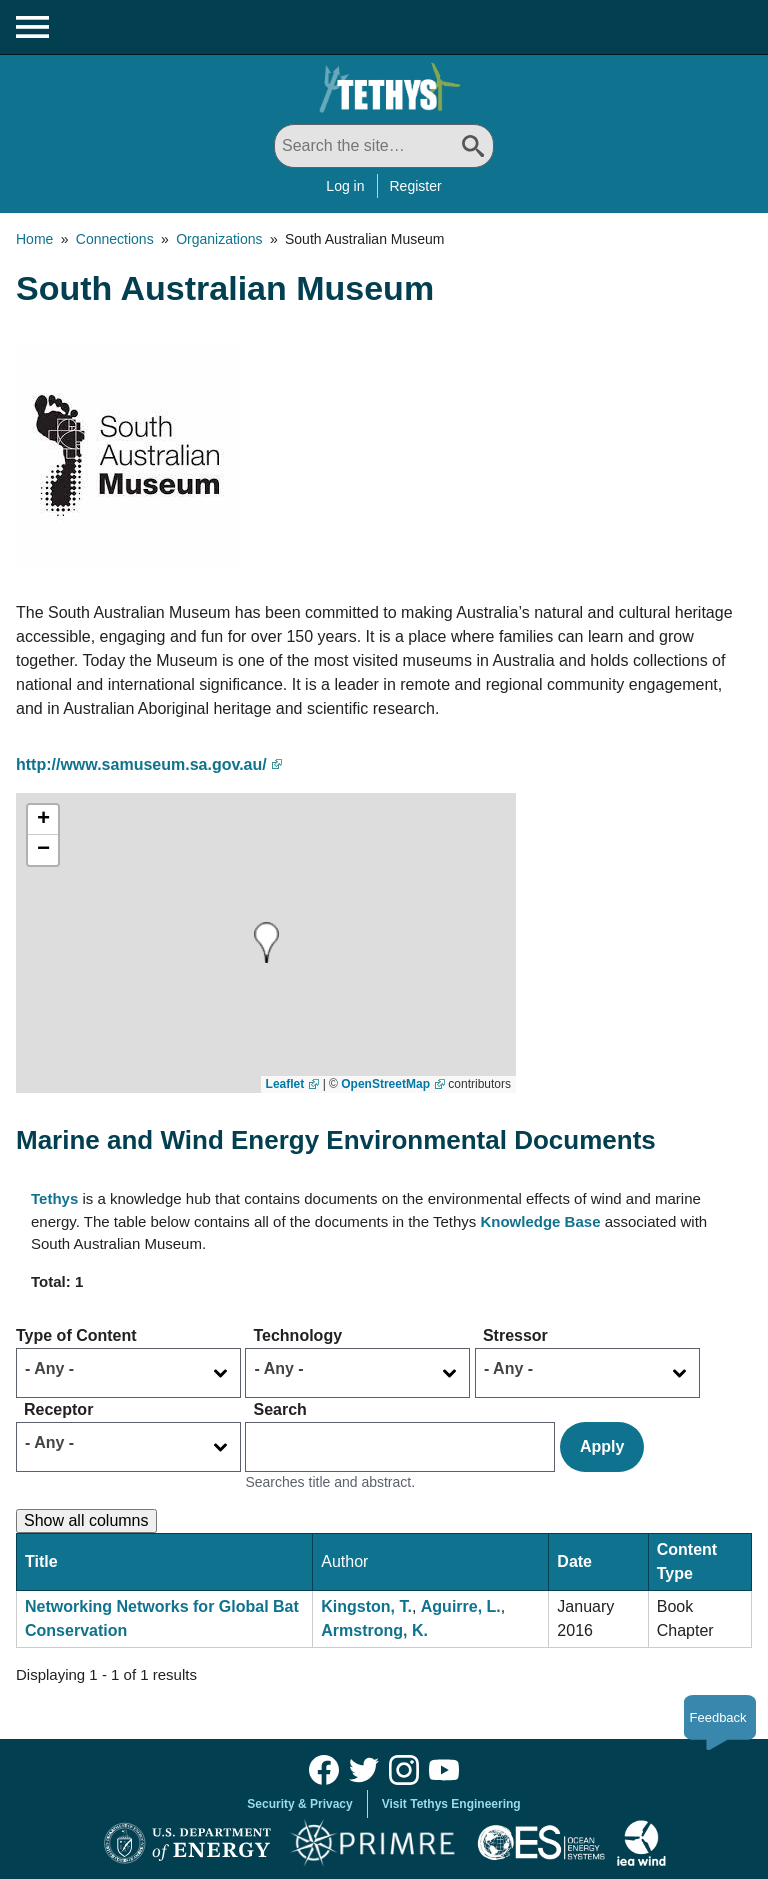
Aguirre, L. (461, 1606)
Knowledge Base (540, 1221)
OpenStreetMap (385, 1084)
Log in (345, 186)
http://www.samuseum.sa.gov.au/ (141, 764)
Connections (115, 239)
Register (416, 186)
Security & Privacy (299, 1804)
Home (34, 239)
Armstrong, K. (374, 1630)
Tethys (54, 1198)
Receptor (58, 1409)
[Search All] (384, 146)
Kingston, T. (366, 1606)
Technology (297, 1335)
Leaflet (285, 1084)
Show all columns (86, 1520)
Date (574, 1561)
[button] (266, 942)
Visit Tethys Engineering (451, 1804)
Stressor (515, 1335)
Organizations (219, 239)
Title (41, 1561)
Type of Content (76, 1335)
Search (279, 1409)
